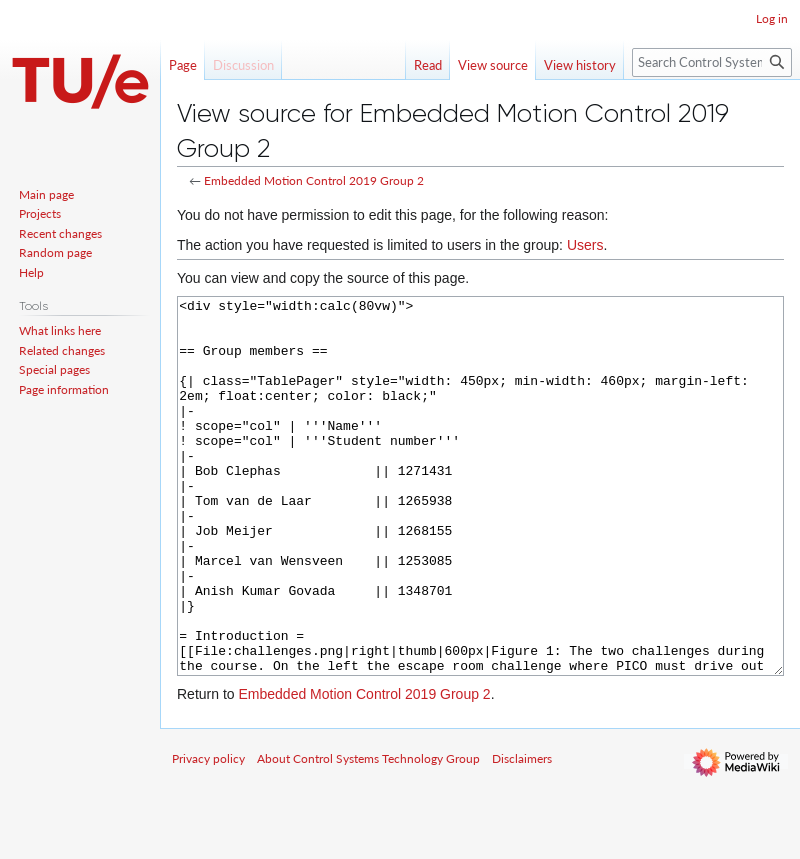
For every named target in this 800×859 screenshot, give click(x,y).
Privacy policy (208, 833)
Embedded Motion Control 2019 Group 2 (314, 180)
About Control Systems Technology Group (368, 833)
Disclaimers (522, 833)
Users (585, 245)
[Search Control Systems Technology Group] (712, 62)
